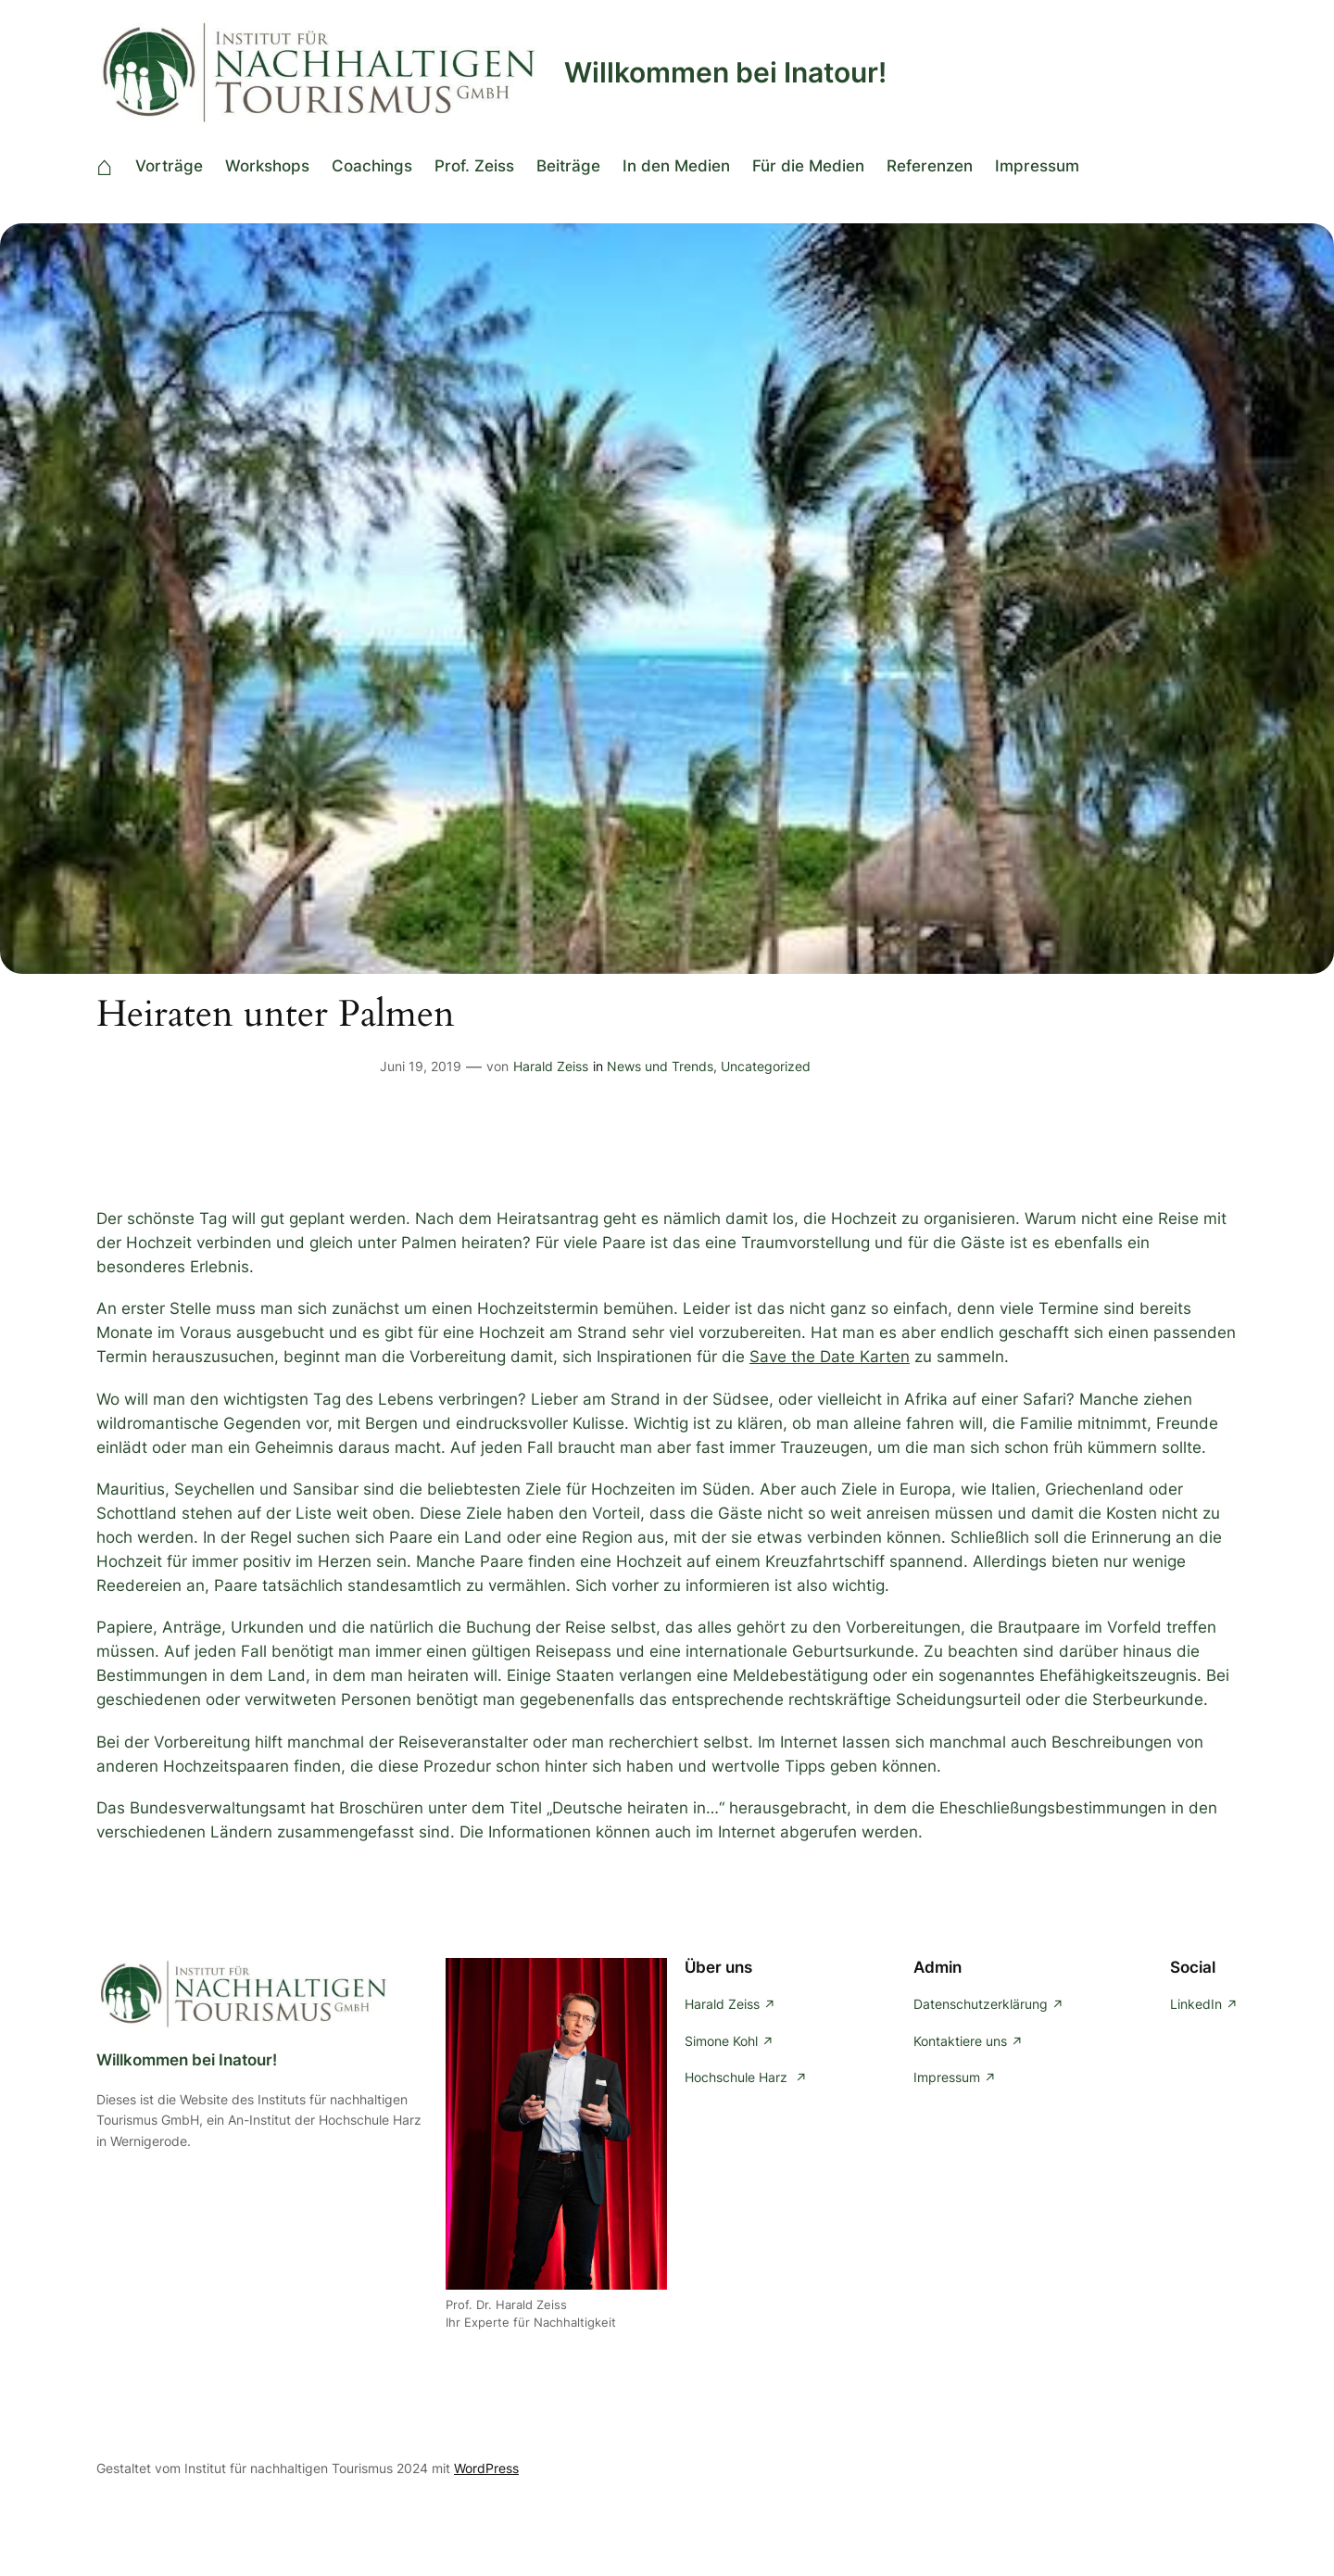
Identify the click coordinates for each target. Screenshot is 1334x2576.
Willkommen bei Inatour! (725, 72)
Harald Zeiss (550, 1066)
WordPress (486, 2468)
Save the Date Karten (829, 1356)
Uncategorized (766, 1066)
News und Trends (660, 1066)
